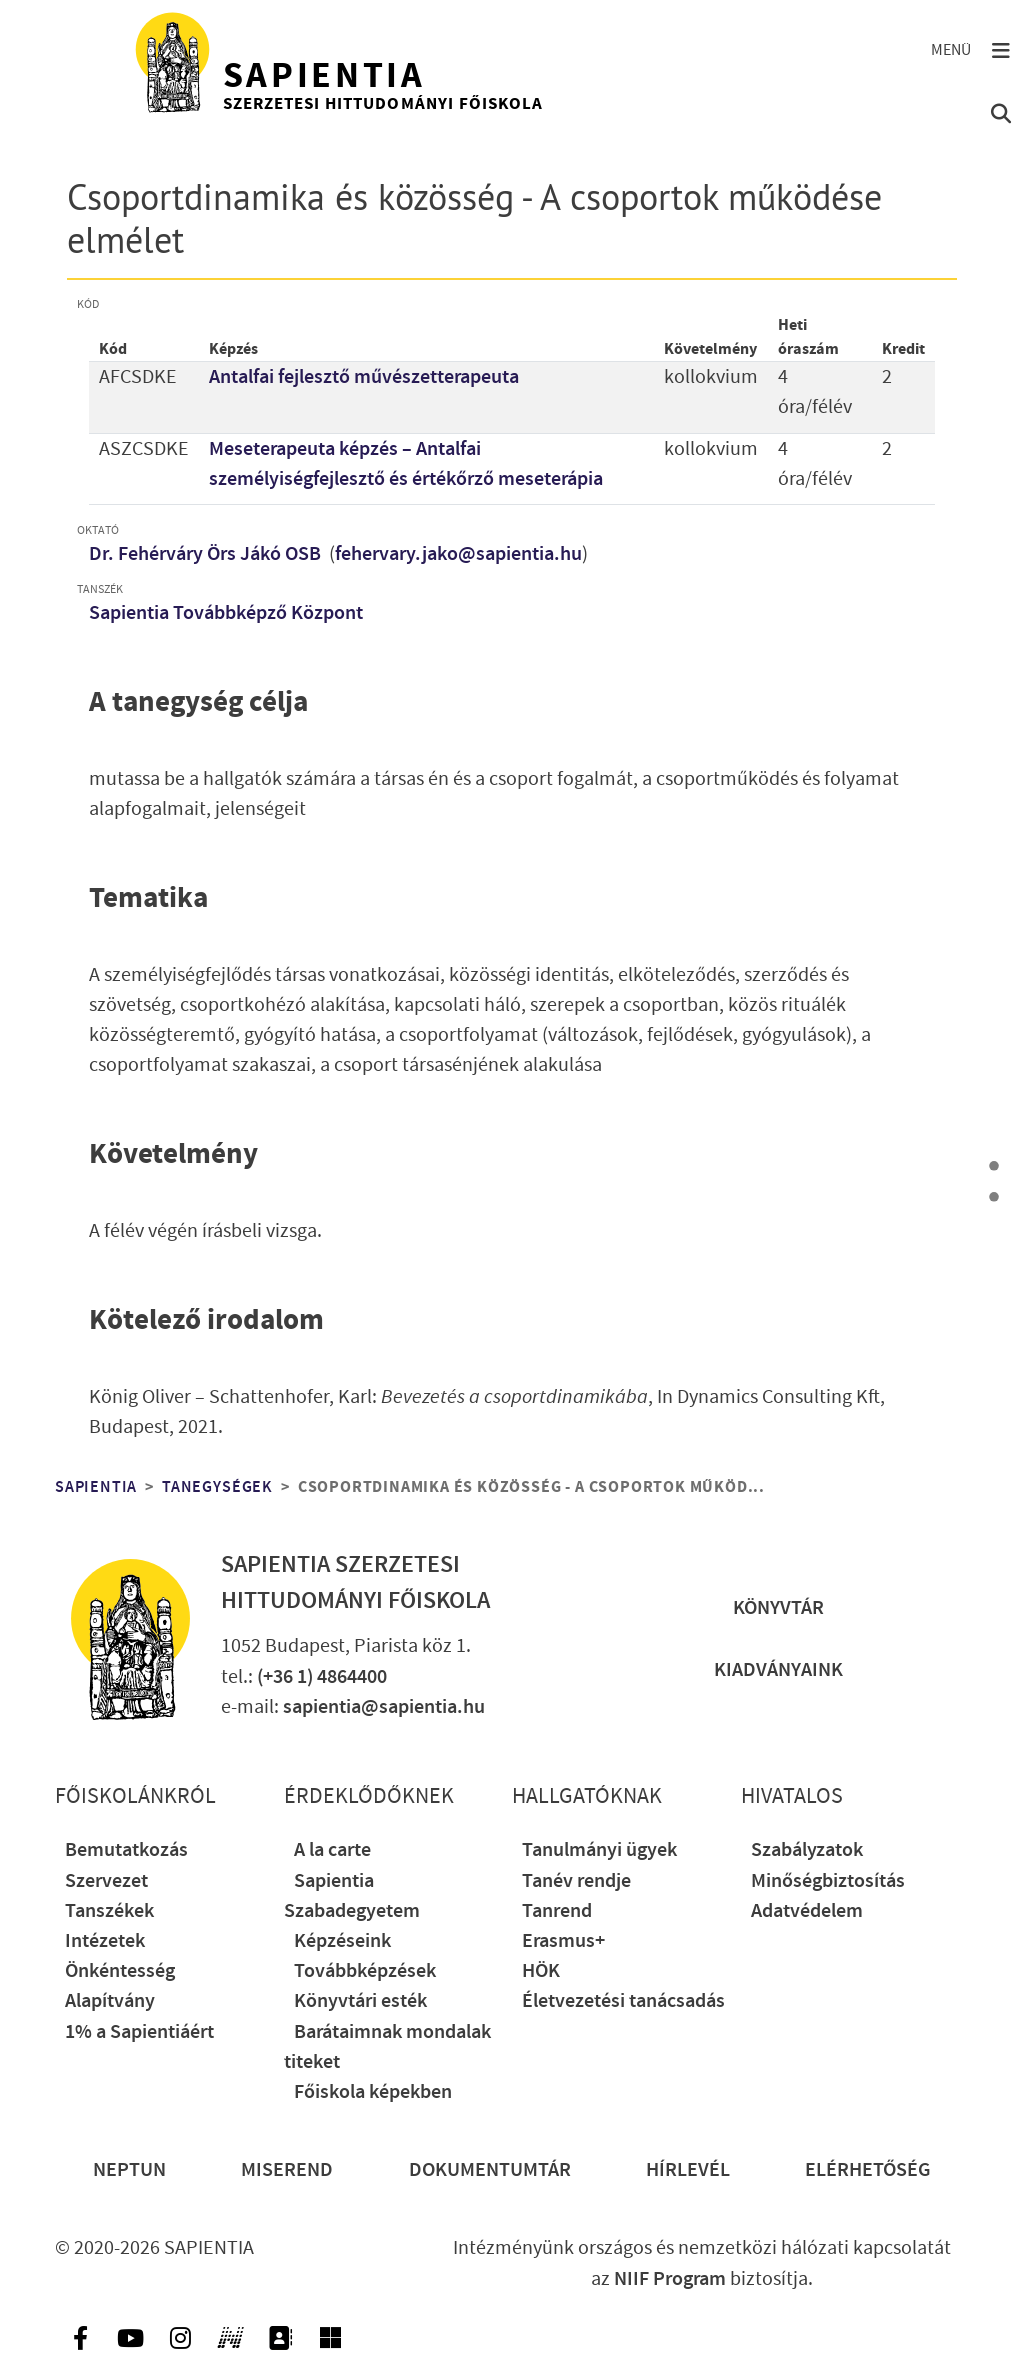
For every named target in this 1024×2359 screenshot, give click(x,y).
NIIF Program (670, 2279)
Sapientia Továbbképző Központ (226, 613)
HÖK (541, 1971)
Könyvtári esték (360, 2001)
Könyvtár (778, 1608)
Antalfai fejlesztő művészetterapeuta (364, 377)
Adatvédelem (807, 1911)
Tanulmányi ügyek (599, 1850)
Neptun (129, 2170)
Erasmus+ (563, 1941)
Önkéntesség (120, 1971)
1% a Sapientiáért (139, 2032)
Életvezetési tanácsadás (623, 2001)
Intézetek (105, 1941)
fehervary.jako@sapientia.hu (458, 554)
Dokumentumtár (490, 2170)
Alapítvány (110, 2001)
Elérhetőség (868, 2170)
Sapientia (96, 1487)
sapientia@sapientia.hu (384, 1707)
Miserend (287, 2170)
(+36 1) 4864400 (322, 1677)
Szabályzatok (807, 1850)
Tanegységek (217, 1487)
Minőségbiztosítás (828, 1881)
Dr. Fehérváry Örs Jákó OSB (207, 554)
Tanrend (557, 1911)
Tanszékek (109, 1911)
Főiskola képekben (373, 2092)
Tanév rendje (576, 1881)
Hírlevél (688, 2170)
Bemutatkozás (126, 1850)
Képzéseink (342, 1941)
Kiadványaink (778, 1670)
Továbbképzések (365, 1971)
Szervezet (106, 1881)
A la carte (332, 1850)
